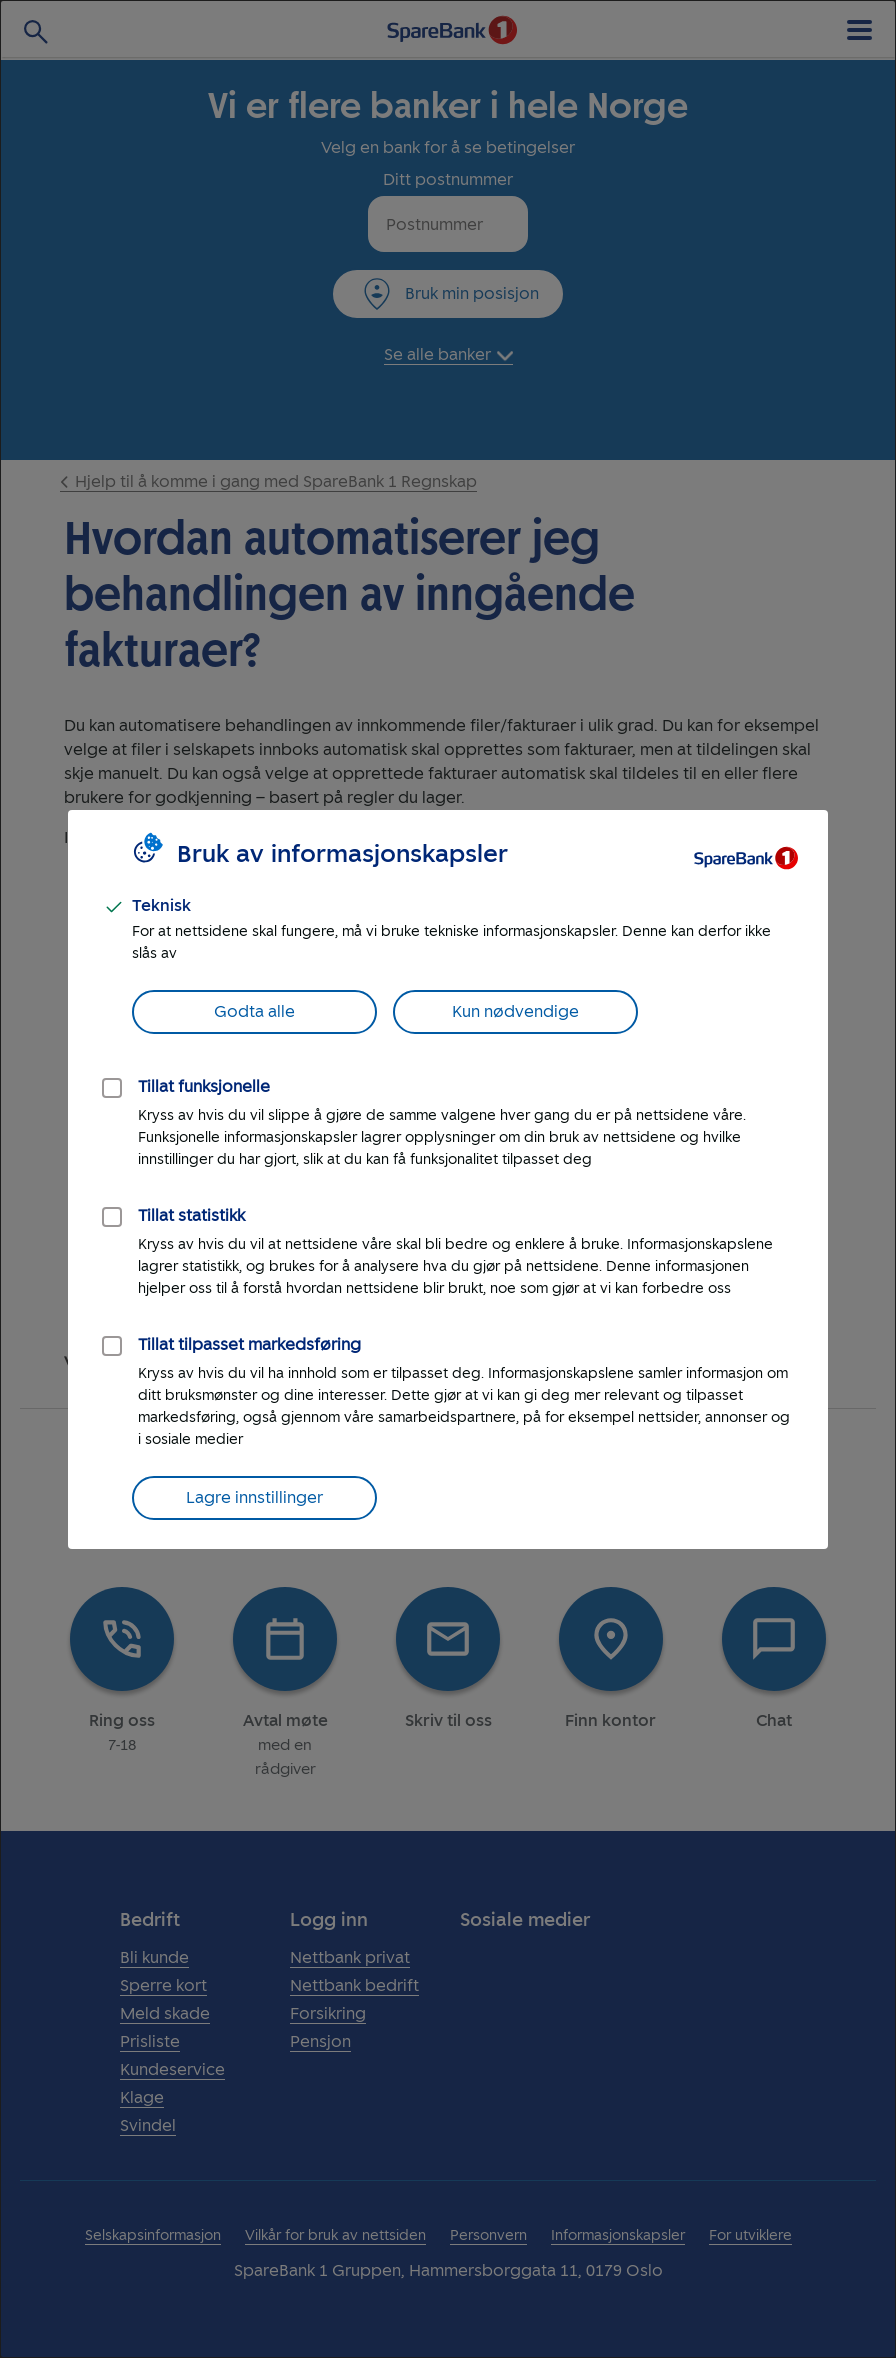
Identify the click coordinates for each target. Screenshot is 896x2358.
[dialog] (448, 1179)
